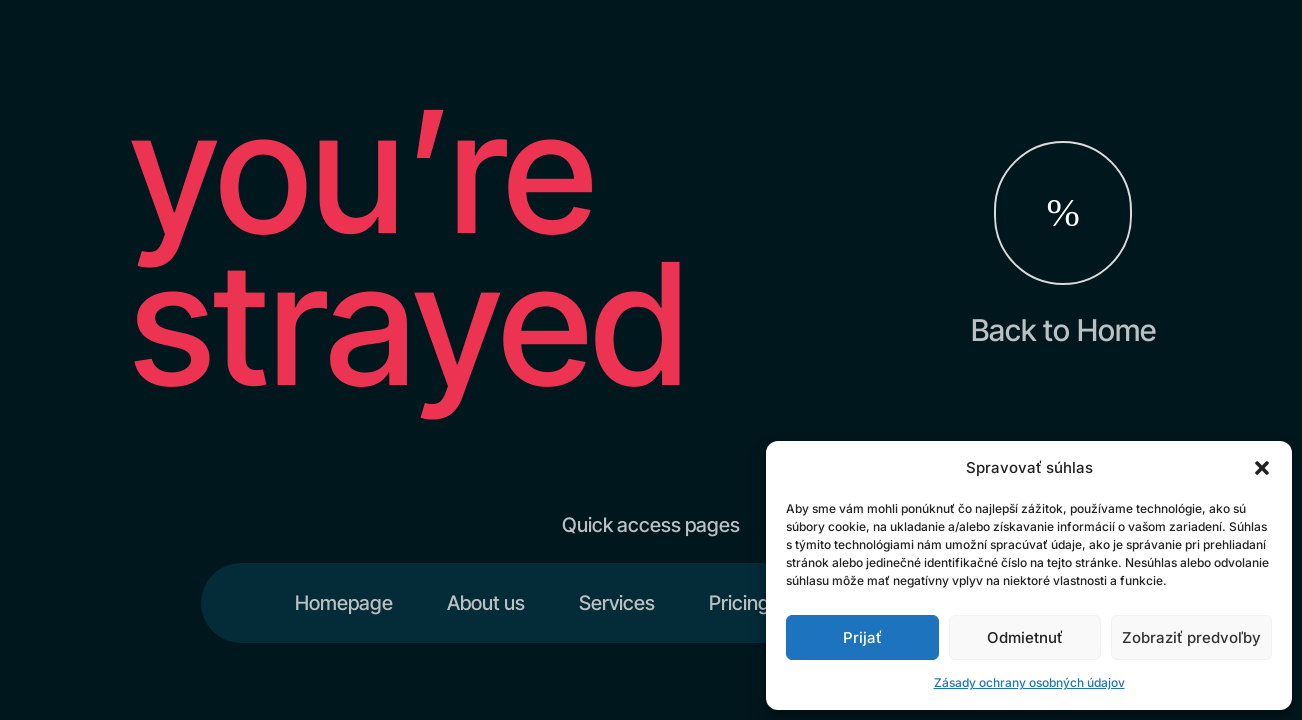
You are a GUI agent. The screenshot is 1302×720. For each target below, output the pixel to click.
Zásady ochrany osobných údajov (1029, 682)
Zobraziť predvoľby (1191, 637)
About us (486, 603)
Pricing (739, 603)
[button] (1262, 468)
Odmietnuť (1025, 637)
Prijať (862, 637)
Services (617, 603)
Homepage (344, 603)
